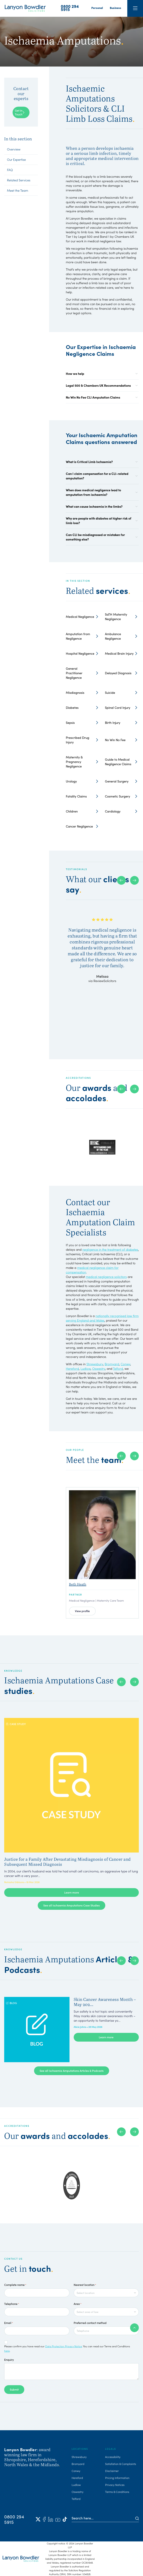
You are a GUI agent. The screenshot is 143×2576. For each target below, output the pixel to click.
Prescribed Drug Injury (77, 740)
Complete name (15, 2285)
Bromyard (112, 1364)
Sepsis (70, 723)
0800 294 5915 (70, 8)
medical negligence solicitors (106, 1276)
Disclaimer (112, 2471)
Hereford (72, 1368)
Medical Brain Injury (119, 653)
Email (8, 2323)
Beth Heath (77, 1584)
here (7, 2351)
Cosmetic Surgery (117, 796)
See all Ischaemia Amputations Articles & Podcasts (72, 2070)
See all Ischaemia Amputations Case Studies (71, 1905)
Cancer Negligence (79, 826)
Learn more (106, 2037)
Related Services (18, 180)
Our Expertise (16, 159)
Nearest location (85, 2285)
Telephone (11, 2304)
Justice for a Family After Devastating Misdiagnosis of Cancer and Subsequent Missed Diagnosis (67, 1861)
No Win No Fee (115, 740)
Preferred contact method (90, 2323)
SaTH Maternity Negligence (116, 616)
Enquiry (9, 2359)
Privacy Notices (114, 2485)
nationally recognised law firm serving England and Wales (102, 1318)
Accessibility (112, 2457)
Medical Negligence (80, 617)
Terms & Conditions (117, 2492)
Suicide (110, 692)
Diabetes (72, 707)
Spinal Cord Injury (117, 707)
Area (77, 2304)
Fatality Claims (76, 796)
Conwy (125, 1364)
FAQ (10, 170)
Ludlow (85, 1368)
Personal (97, 7)
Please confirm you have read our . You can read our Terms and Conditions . (67, 2348)
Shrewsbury (94, 1364)
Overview (13, 149)
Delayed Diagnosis (118, 673)
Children (72, 811)
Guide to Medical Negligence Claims (118, 761)
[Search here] (104, 2518)
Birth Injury (112, 723)
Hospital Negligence (80, 653)
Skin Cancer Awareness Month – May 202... (105, 2001)
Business (115, 7)
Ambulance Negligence (113, 636)
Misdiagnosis (75, 692)
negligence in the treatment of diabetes (110, 1249)
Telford (118, 1368)
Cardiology (112, 811)
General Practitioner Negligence (74, 673)
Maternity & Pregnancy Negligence (74, 761)
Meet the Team (17, 190)
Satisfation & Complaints (120, 2464)
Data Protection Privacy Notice (63, 2346)
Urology (71, 781)
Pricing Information (117, 2478)
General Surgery (117, 781)
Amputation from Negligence (78, 636)
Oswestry (98, 1368)
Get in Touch (18, 112)
